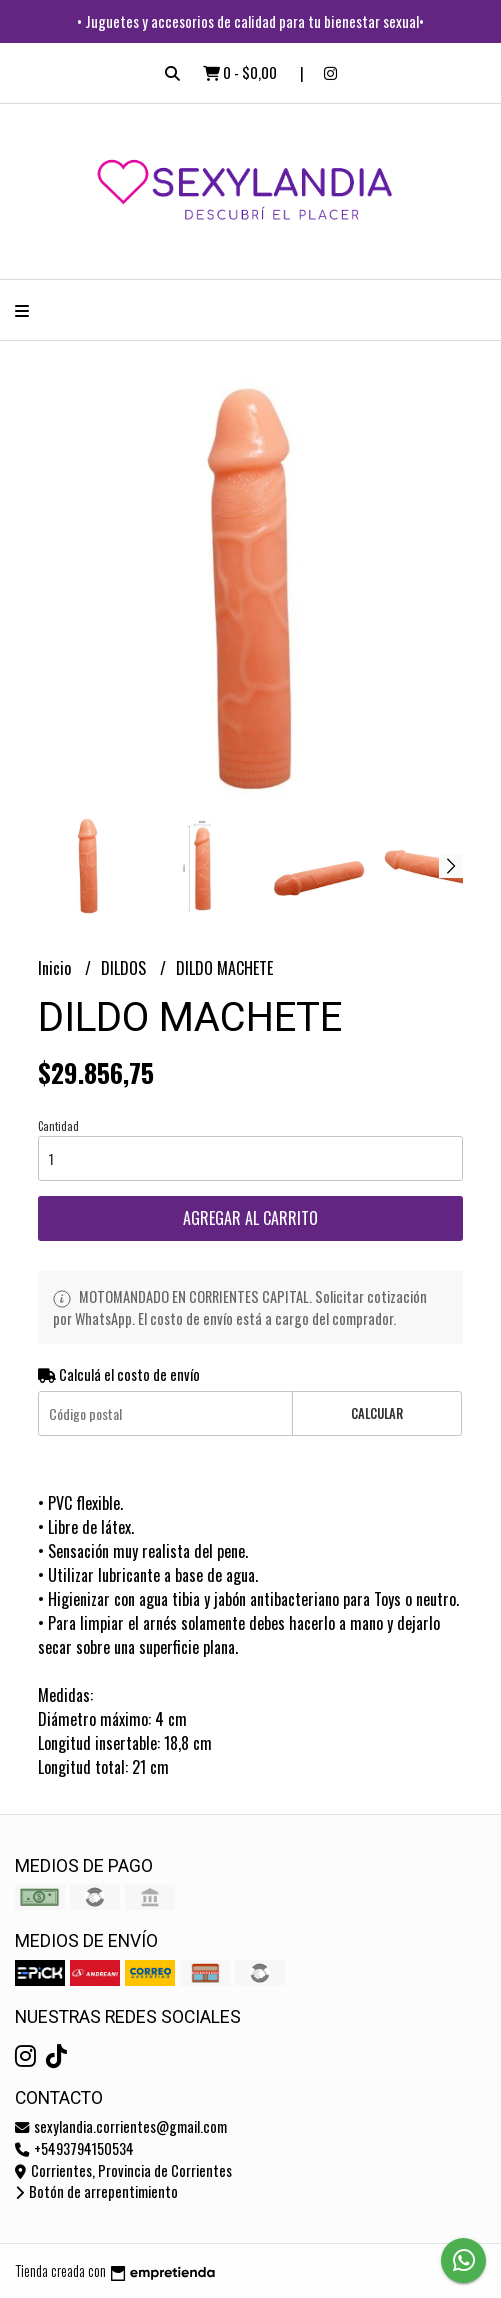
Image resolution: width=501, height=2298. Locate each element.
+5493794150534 (74, 2148)
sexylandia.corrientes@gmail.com (121, 2126)
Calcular (377, 1413)
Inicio (56, 968)
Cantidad (58, 1126)
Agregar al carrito (250, 1218)
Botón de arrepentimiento (96, 2191)
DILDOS (125, 968)
